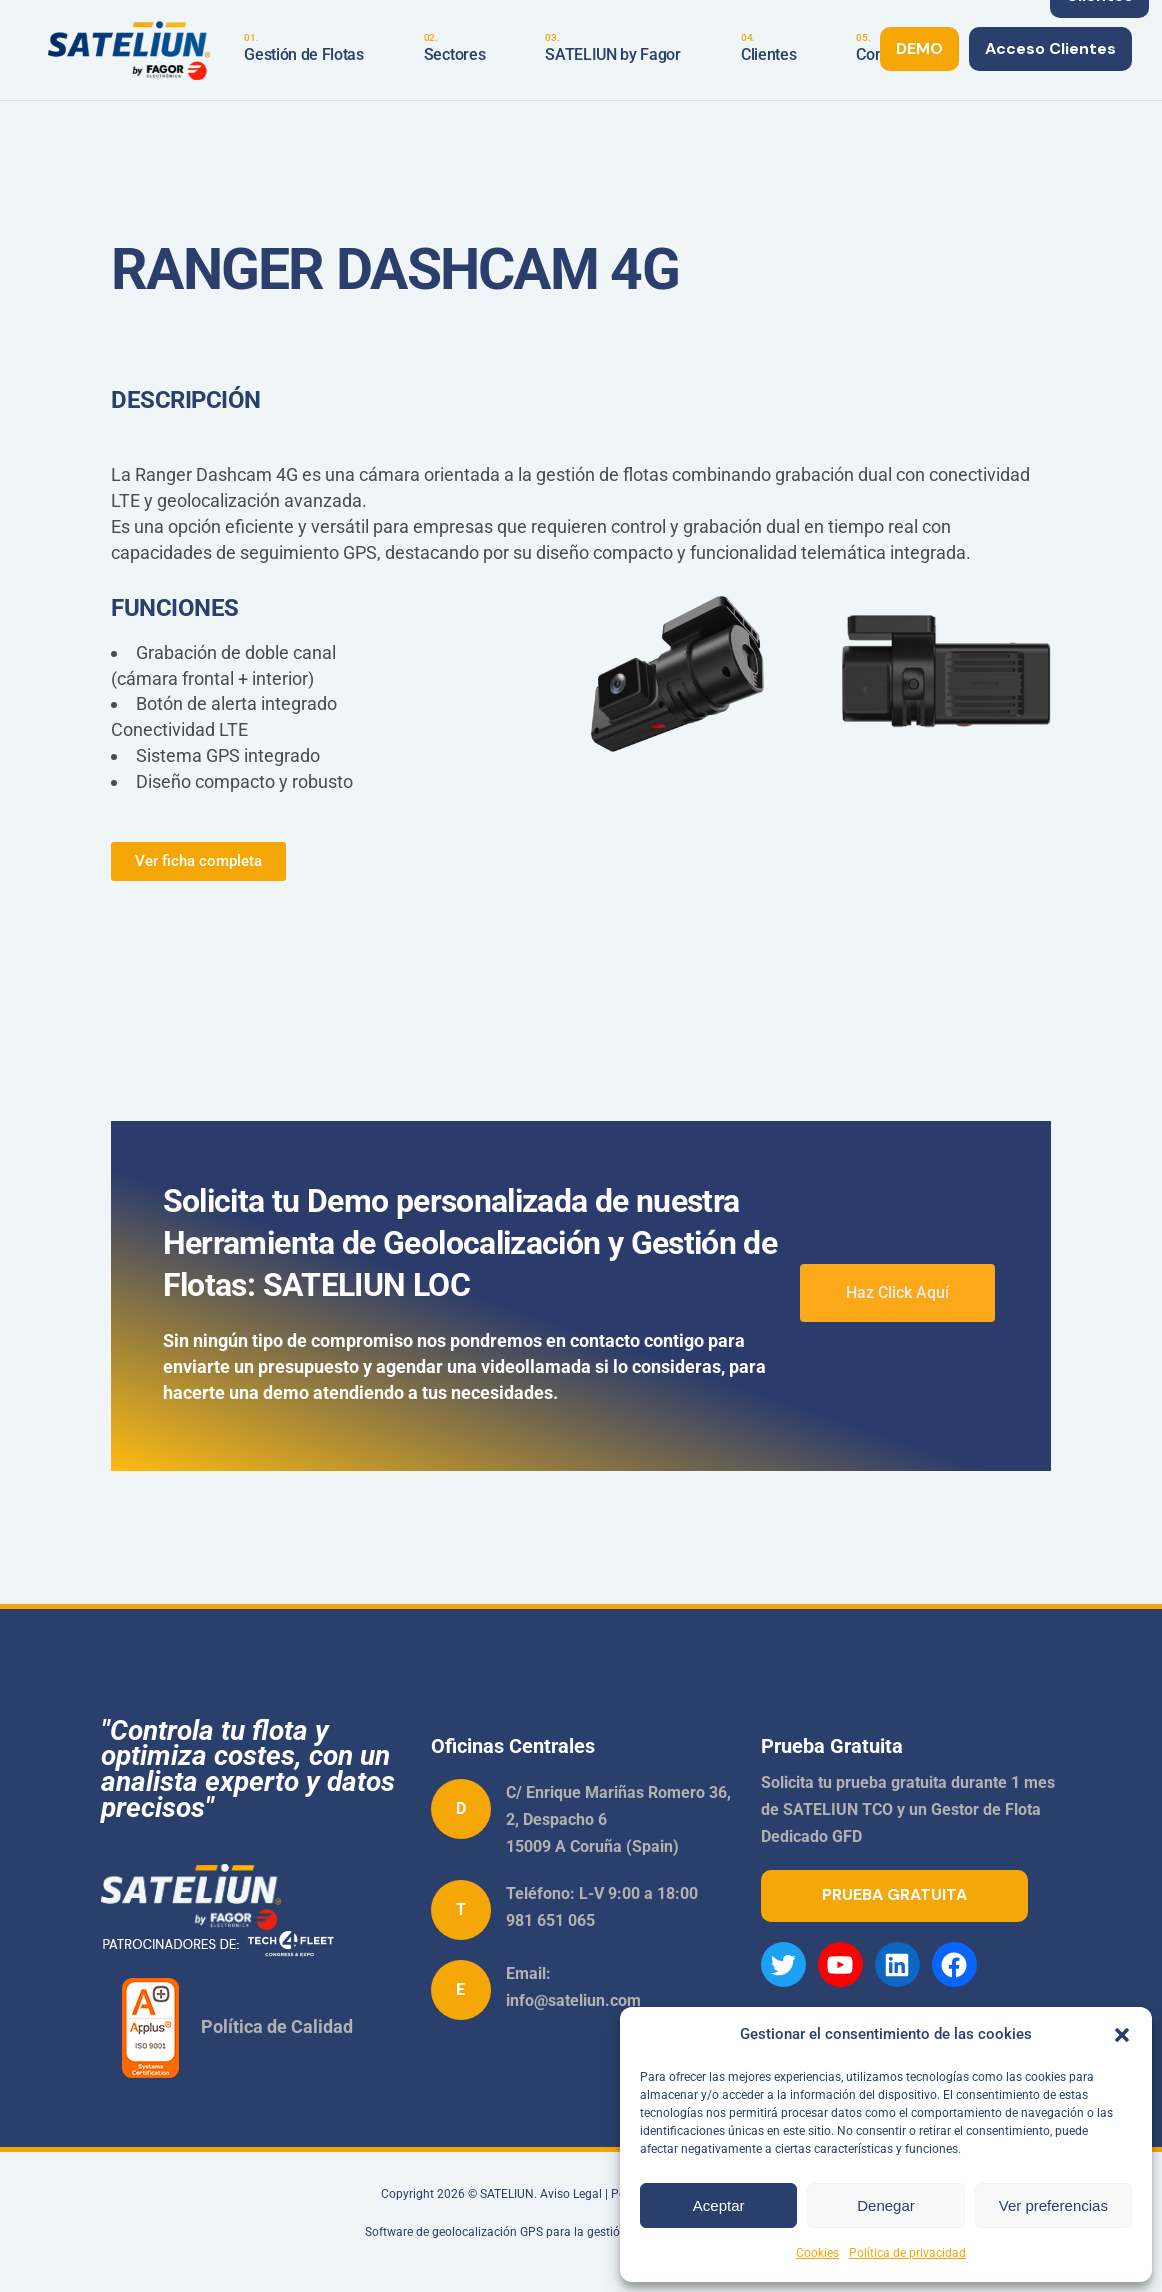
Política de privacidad (907, 2253)
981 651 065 (550, 1920)
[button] (1122, 2035)
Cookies (817, 2253)
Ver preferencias (1053, 2205)
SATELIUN (507, 2194)
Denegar (886, 2205)
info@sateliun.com (573, 2000)
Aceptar (719, 2205)
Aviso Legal (571, 2194)
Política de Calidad (277, 2025)
